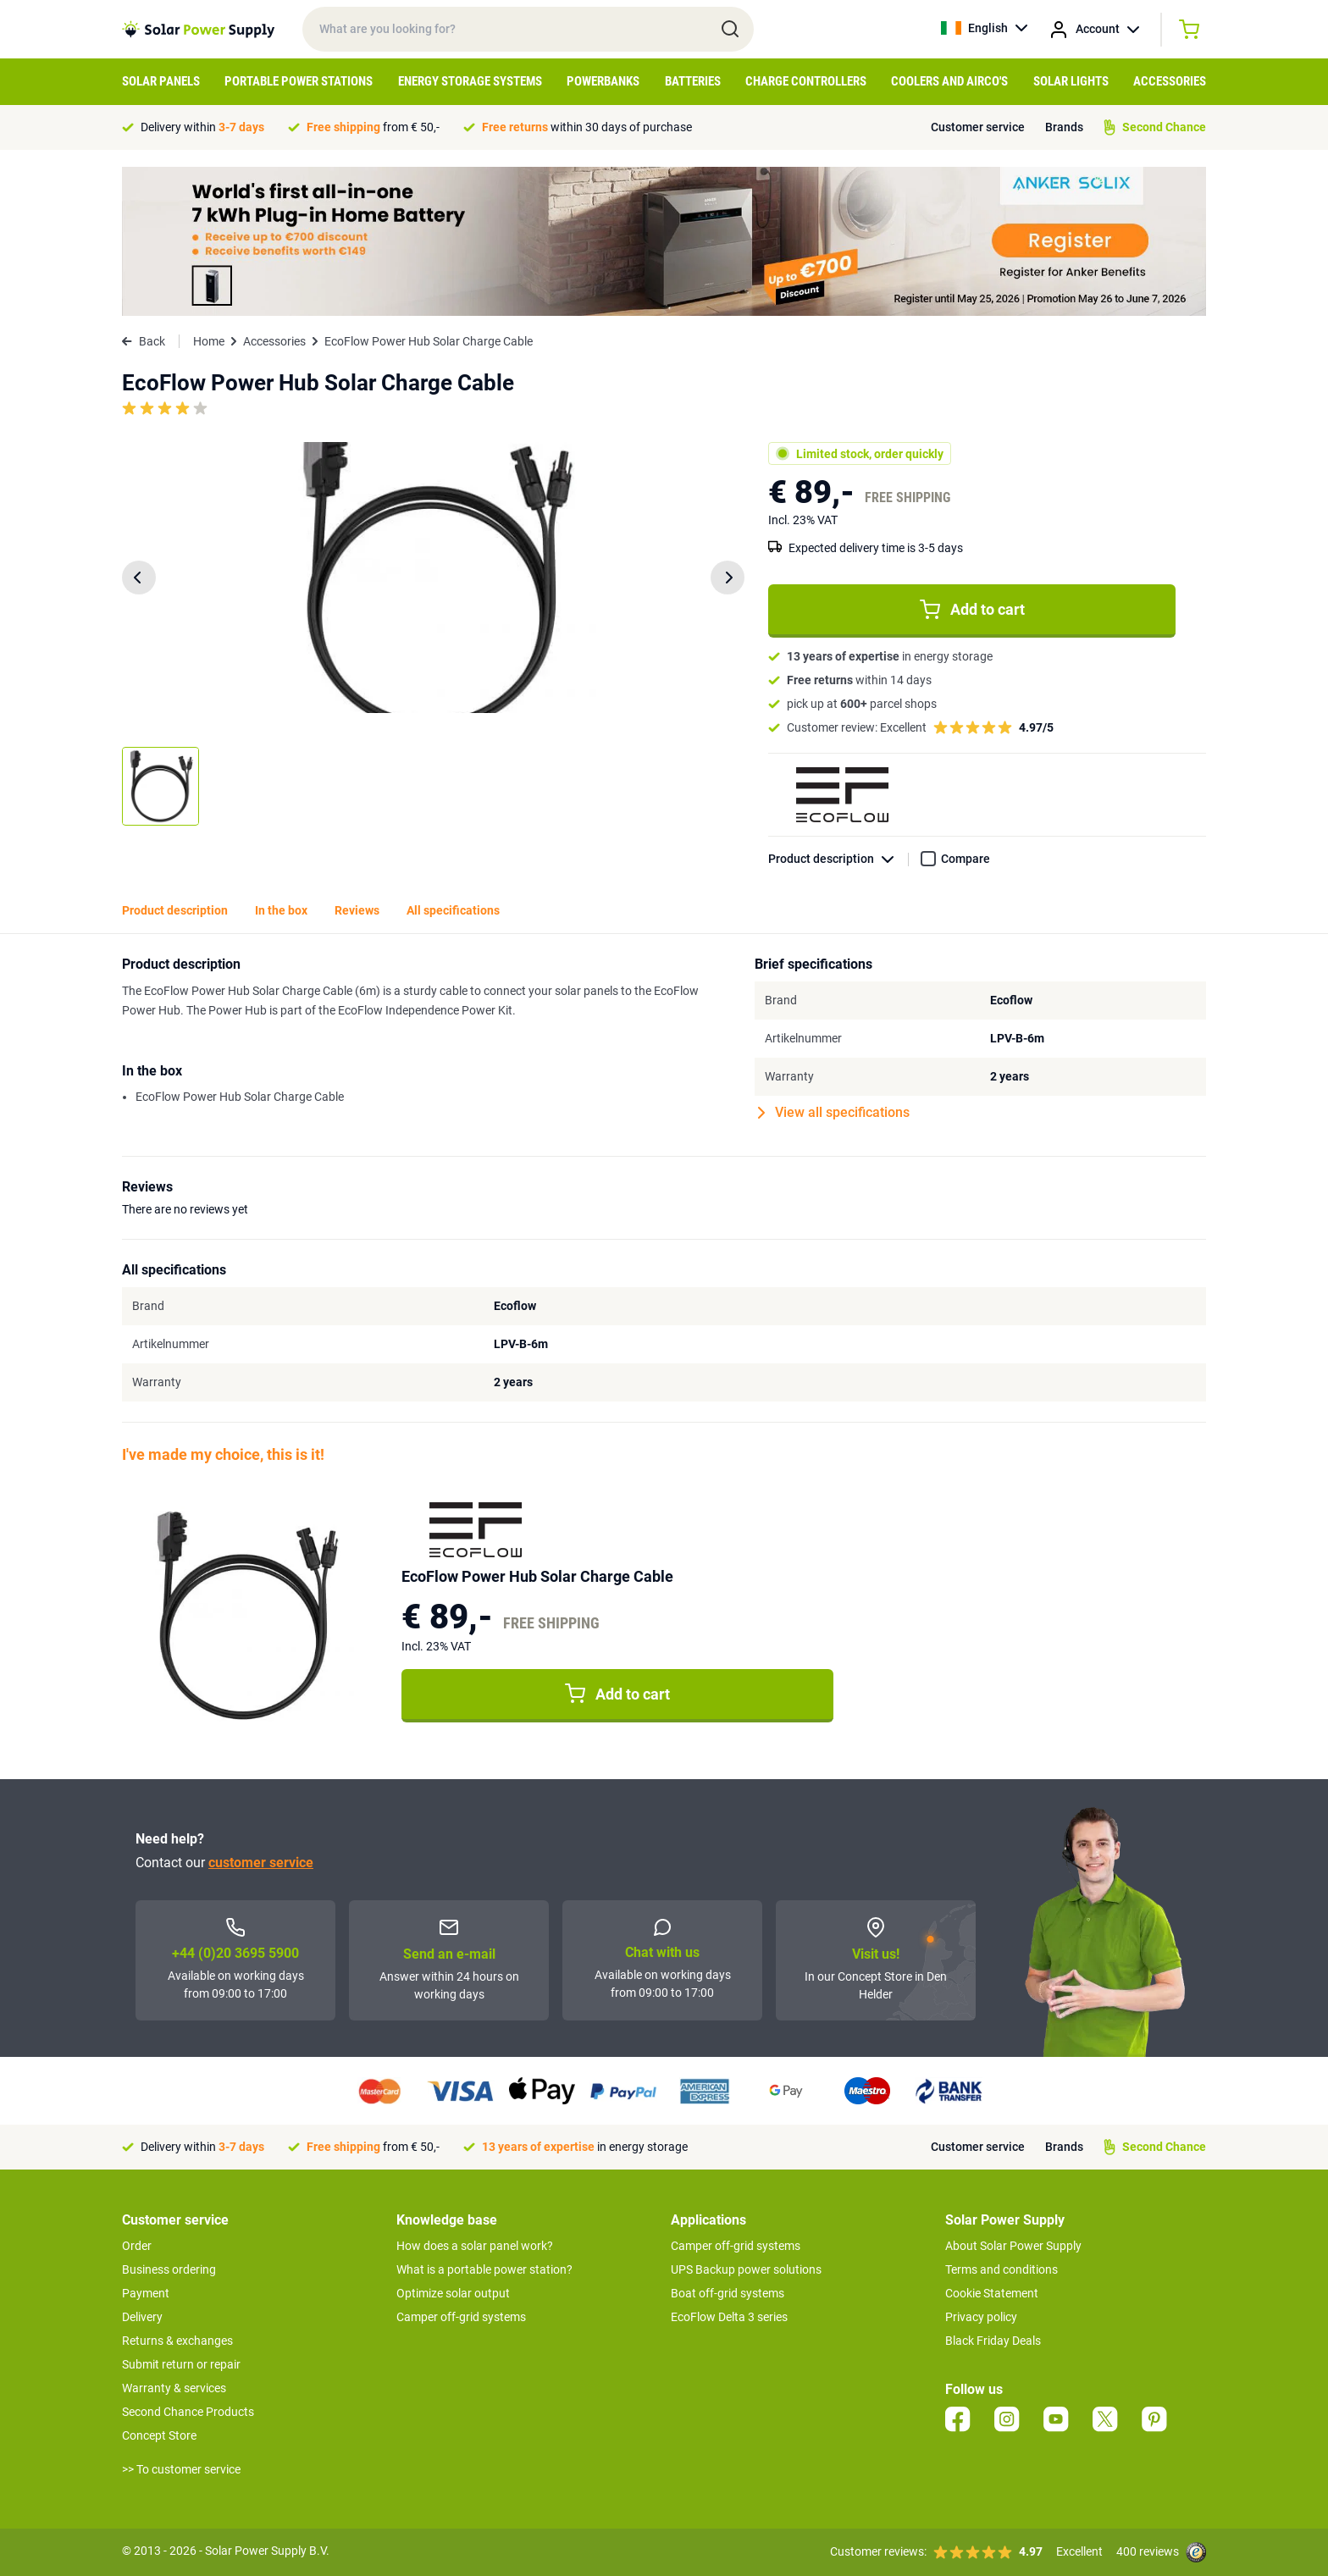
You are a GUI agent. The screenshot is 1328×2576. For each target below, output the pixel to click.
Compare (965, 858)
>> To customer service (181, 2469)
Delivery (142, 2317)
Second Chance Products (188, 2411)
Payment (145, 2293)
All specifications (453, 910)
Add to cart (972, 610)
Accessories (1169, 81)
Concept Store (159, 2435)
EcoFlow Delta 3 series (729, 2317)
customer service (260, 1863)
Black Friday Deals (993, 2340)
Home (208, 341)
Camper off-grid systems (461, 2317)
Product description (838, 859)
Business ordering (169, 2269)
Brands (1064, 127)
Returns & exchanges (177, 2340)
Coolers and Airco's (949, 81)
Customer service (978, 127)
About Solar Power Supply (1013, 2246)
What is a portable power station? (484, 2269)
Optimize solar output (453, 2293)
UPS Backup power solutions (746, 2269)
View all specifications (834, 1113)
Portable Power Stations (298, 81)
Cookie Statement (991, 2293)
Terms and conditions (1001, 2269)
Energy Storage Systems (470, 81)
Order (137, 2246)
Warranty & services (174, 2388)
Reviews (357, 910)
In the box (281, 910)
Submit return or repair (181, 2364)
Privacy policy (981, 2317)
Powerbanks (603, 81)
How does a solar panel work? (474, 2246)
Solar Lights (1071, 81)
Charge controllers (805, 81)
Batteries (693, 81)
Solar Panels (161, 81)
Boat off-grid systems (727, 2293)
